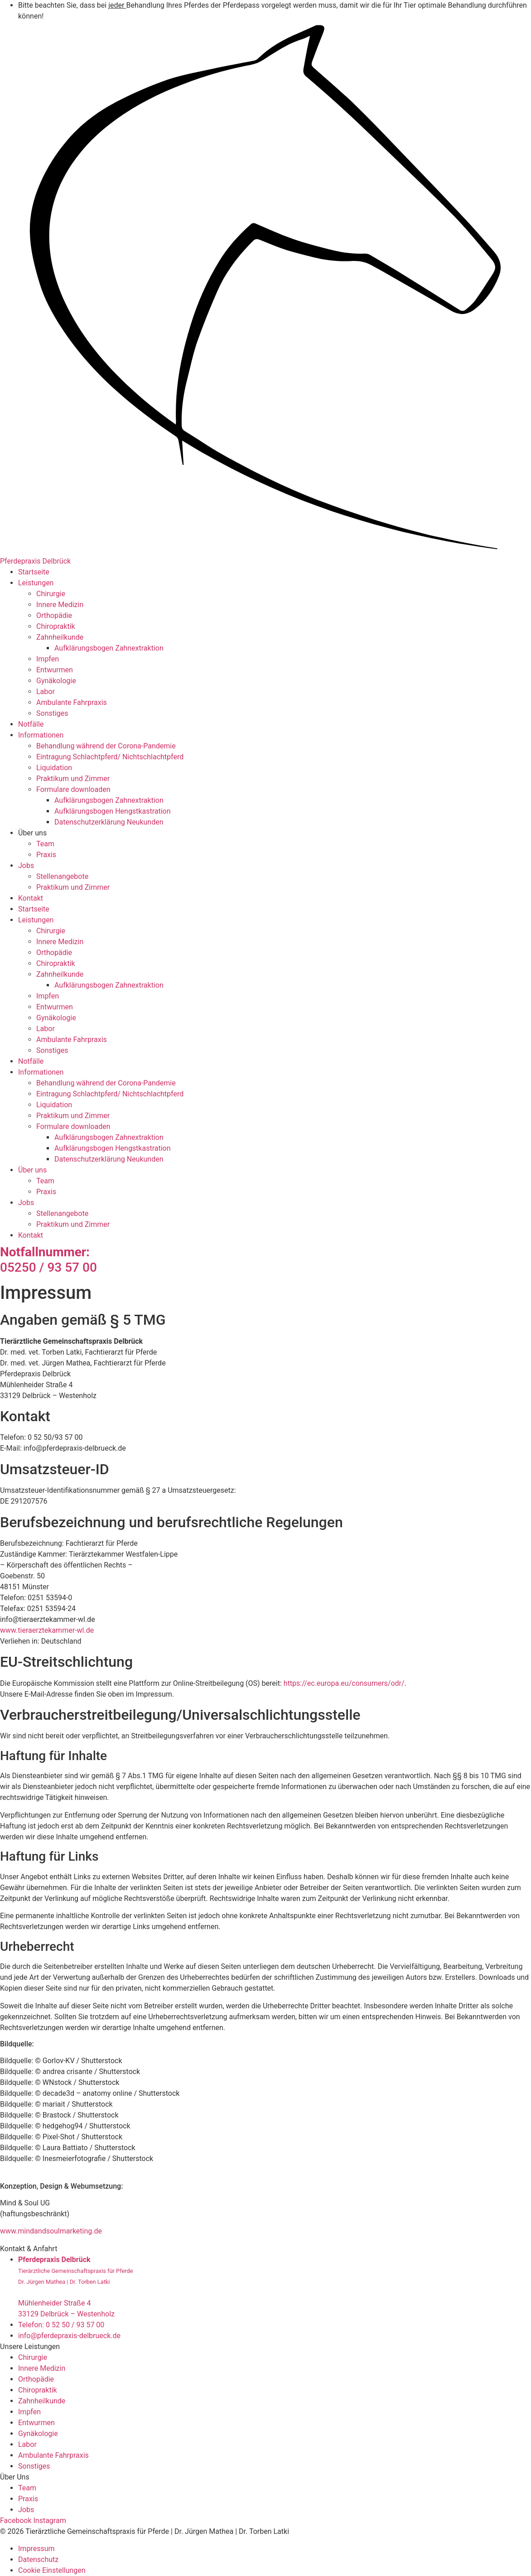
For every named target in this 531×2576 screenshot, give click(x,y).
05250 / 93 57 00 (48, 1260)
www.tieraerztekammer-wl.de (47, 1630)
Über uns (32, 833)
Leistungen (35, 583)
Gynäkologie (56, 680)
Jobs (26, 865)
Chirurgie (50, 593)
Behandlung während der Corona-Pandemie (106, 746)
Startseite (33, 572)
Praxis (46, 854)
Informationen (40, 735)
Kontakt (30, 898)
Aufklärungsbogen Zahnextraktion (109, 648)
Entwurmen (54, 670)
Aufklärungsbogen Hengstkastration (112, 811)
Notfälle (30, 724)
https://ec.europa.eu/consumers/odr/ (344, 1683)
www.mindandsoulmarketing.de (51, 2231)
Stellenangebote (62, 876)
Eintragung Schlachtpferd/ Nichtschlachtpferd (109, 757)
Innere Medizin (59, 604)
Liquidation (54, 767)
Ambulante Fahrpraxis (71, 702)
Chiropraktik (55, 626)
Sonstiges (52, 713)
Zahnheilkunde (59, 637)
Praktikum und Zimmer (73, 778)
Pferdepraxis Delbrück (35, 561)
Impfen (47, 659)
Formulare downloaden (73, 789)
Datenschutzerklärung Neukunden (109, 822)
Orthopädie (54, 615)
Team (45, 843)
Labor (45, 691)
